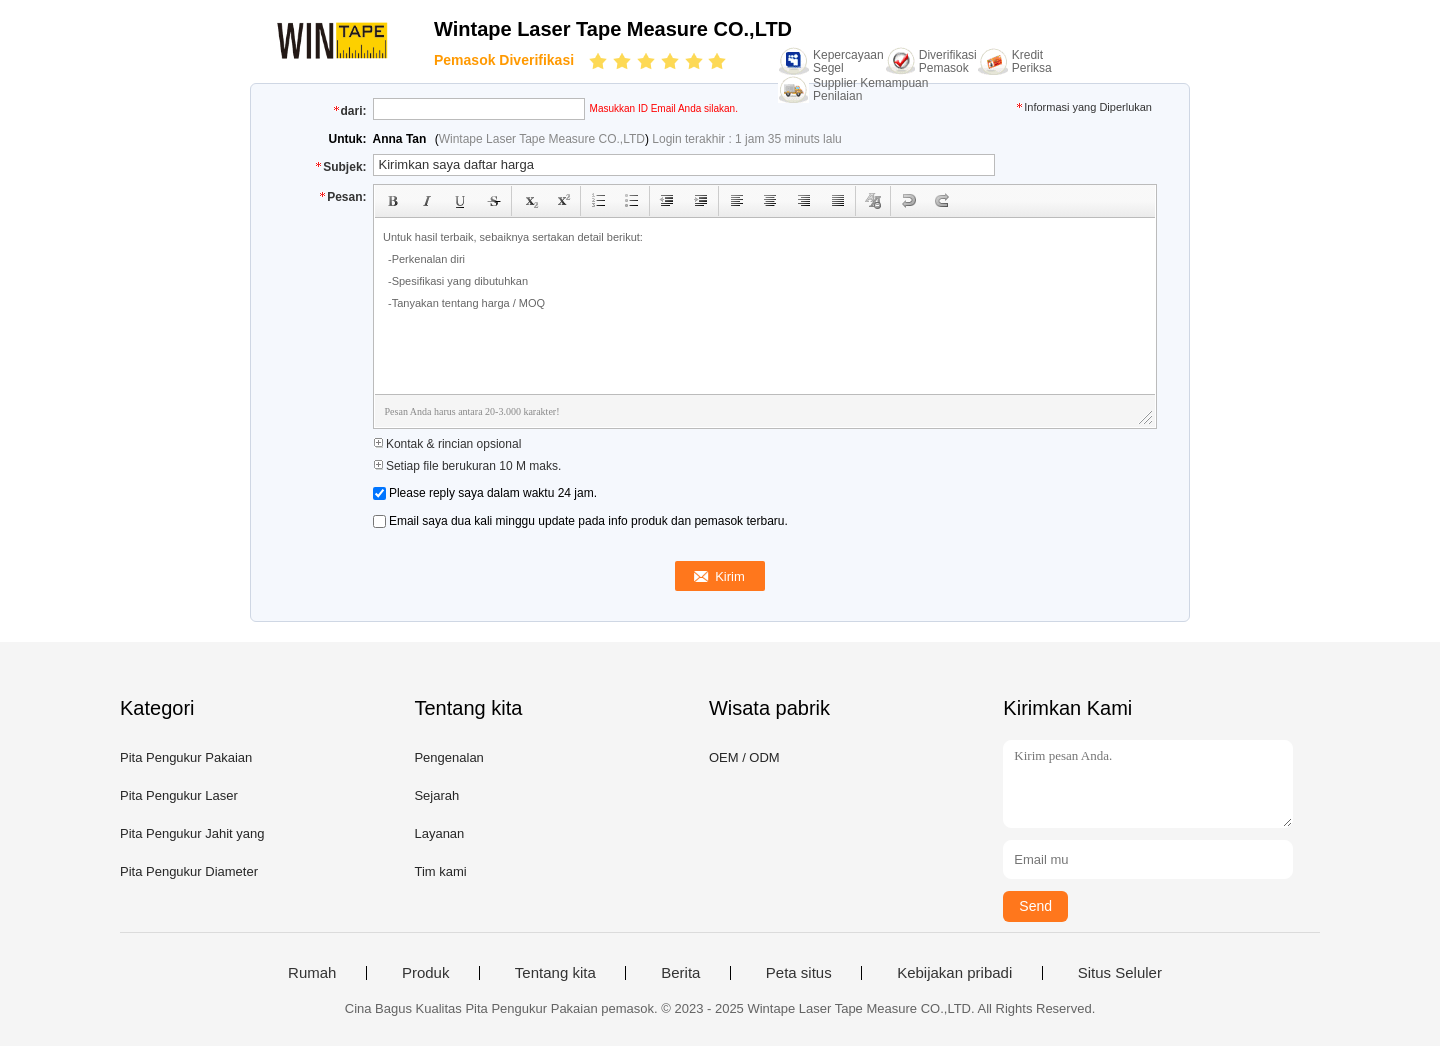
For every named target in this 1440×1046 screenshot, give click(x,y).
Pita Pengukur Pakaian (186, 757)
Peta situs (799, 973)
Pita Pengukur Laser (179, 795)
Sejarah (436, 795)
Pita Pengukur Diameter (189, 871)
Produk (426, 973)
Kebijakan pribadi (954, 973)
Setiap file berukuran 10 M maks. (467, 466)
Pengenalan (448, 757)
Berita (680, 973)
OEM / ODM (744, 757)
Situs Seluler (1120, 973)
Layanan (439, 833)
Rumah (312, 973)
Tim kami (440, 871)
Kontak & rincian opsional (447, 444)
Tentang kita (555, 973)
